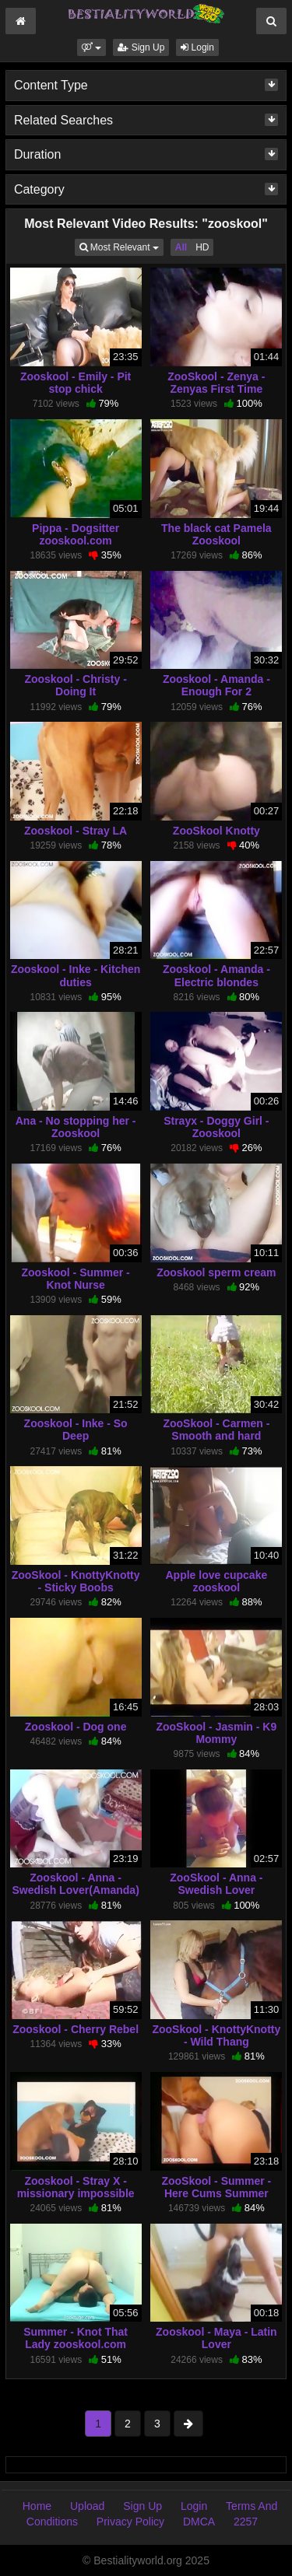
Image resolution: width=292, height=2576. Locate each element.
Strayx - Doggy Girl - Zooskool (216, 1127)
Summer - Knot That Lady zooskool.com (75, 2338)
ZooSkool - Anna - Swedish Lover (216, 1883)
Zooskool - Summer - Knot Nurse (76, 1278)
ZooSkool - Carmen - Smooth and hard (216, 1429)
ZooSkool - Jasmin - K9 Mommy (216, 1732)
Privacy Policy (130, 2521)
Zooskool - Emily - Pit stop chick (75, 382)
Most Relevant (121, 246)
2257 (246, 2521)
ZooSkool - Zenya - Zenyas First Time (216, 382)
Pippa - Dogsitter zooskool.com (75, 534)
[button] (91, 47)
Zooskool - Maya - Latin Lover (216, 2338)
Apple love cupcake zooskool (217, 1581)
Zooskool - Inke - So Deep (76, 1429)
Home (37, 2506)
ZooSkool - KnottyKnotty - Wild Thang (216, 2035)
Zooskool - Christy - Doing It (75, 685)
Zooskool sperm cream (216, 1272)
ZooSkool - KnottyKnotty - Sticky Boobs (76, 1581)
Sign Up (141, 47)
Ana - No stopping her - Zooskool (76, 1127)
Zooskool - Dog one (76, 1726)
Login (197, 47)
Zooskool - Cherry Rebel (75, 2029)
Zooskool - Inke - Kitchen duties (75, 975)
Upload (87, 2506)
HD (202, 247)
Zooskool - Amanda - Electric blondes (216, 975)
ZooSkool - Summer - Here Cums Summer (216, 2187)
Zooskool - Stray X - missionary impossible (76, 2187)
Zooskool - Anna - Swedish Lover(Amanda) (75, 1883)
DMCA (199, 2521)
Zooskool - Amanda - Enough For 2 (216, 685)
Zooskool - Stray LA (75, 830)
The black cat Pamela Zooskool (216, 534)
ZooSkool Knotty (216, 830)
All (181, 247)
